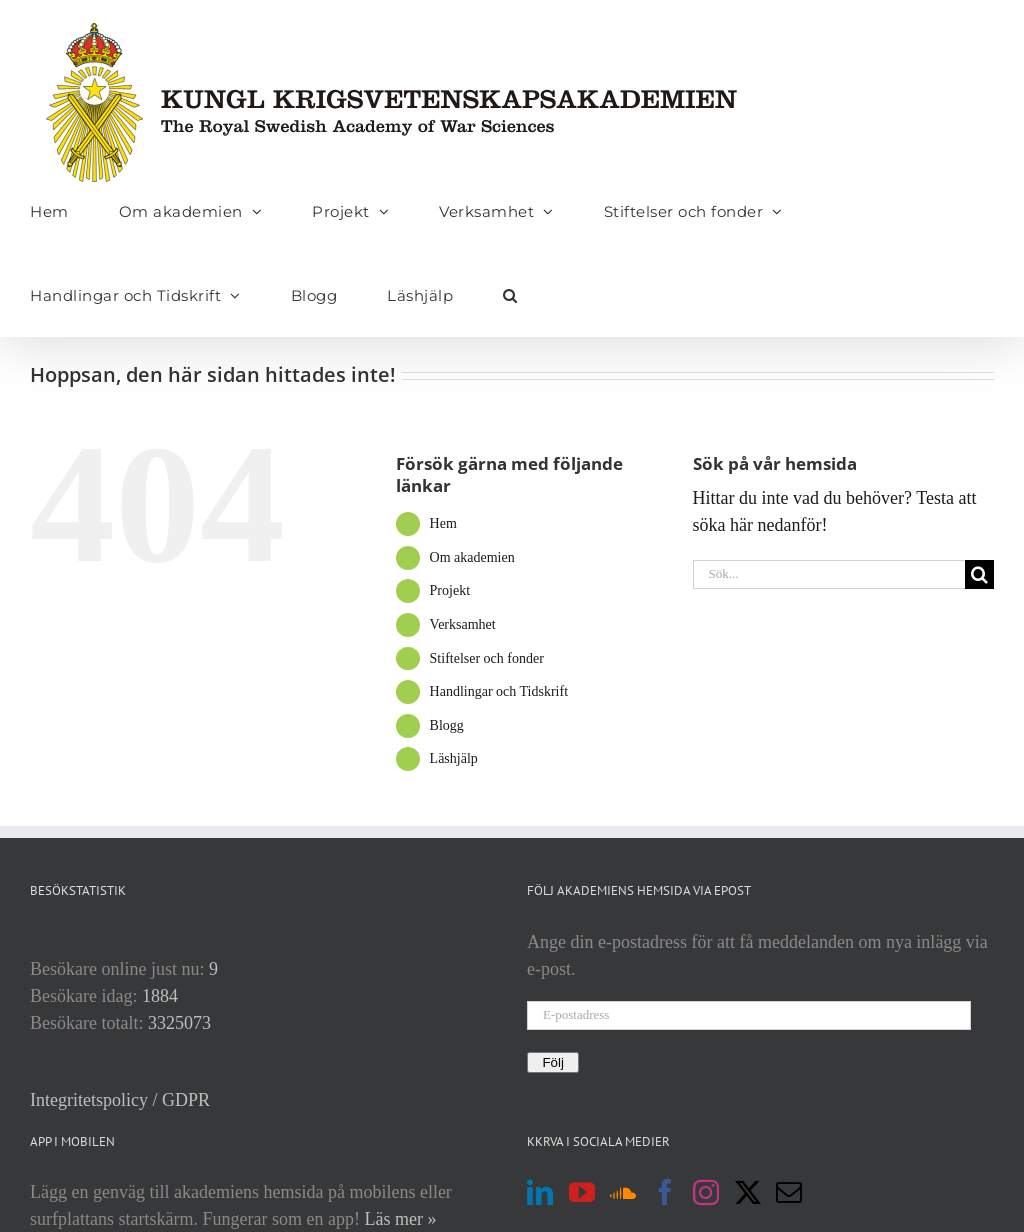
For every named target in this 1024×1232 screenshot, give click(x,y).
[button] (510, 295)
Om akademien (472, 557)
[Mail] (789, 1192)
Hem (443, 523)
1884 (160, 996)
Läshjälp (454, 758)
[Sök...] (829, 574)
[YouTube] (582, 1192)
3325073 (179, 1023)
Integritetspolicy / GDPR (120, 1100)
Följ (553, 1062)
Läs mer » (400, 1219)
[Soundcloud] (623, 1192)
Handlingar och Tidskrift (499, 691)
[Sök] (979, 574)
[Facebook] (665, 1192)
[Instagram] (706, 1192)
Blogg (447, 725)
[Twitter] (748, 1192)
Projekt (450, 590)
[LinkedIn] (540, 1192)
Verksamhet (463, 624)
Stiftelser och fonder (487, 658)
